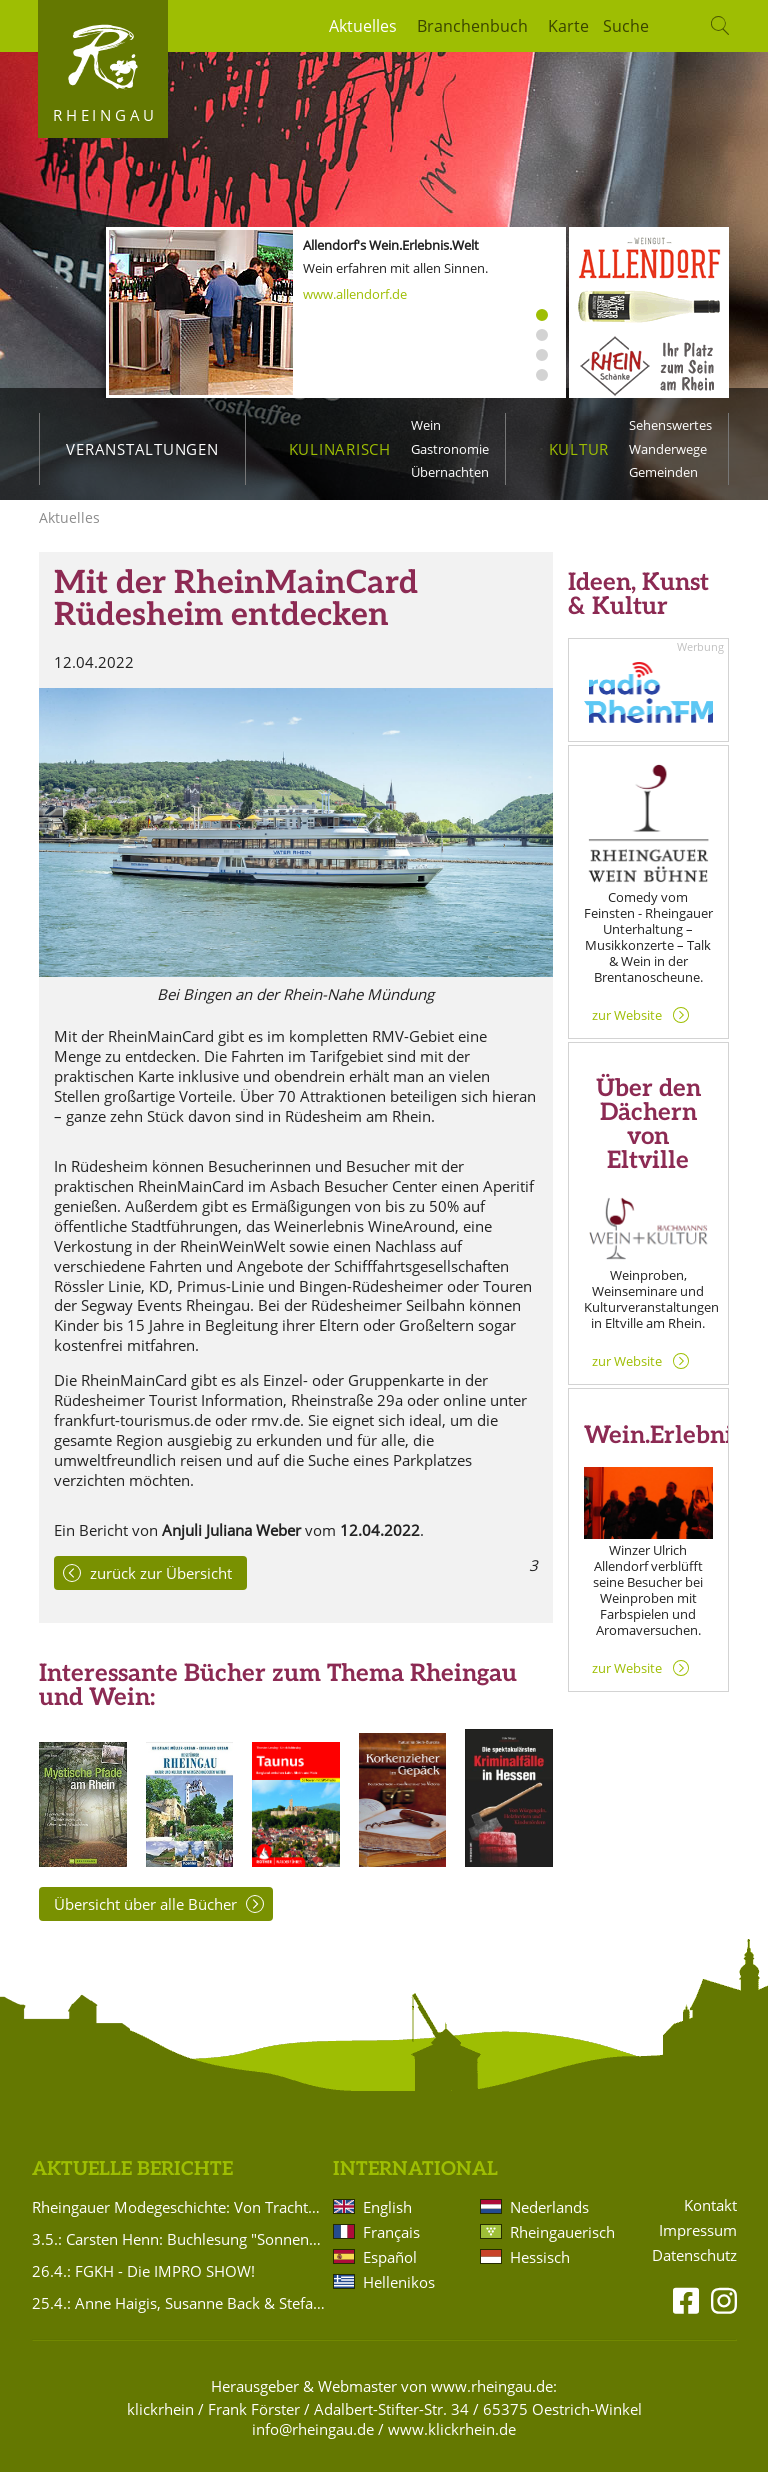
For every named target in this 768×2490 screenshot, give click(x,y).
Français (391, 2250)
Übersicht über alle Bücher (145, 1922)
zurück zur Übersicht (161, 1591)
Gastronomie (450, 449)
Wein (426, 425)
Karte (568, 26)
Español (390, 2275)
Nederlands (549, 2225)
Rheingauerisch (561, 2250)
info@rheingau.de (313, 2447)
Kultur (579, 449)
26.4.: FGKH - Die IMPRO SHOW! (143, 2289)
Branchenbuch (472, 26)
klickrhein (160, 2427)
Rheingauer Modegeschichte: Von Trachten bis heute (179, 2225)
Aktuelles (363, 26)
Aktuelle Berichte (132, 2187)
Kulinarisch (340, 449)
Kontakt (710, 2223)
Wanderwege (668, 449)
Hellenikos (399, 2300)
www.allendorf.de (355, 294)
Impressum (698, 2248)
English (387, 2225)
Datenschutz (694, 2273)
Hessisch (540, 2275)
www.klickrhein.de (452, 2447)
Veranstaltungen (142, 449)
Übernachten (450, 472)
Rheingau (105, 115)
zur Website (627, 1033)
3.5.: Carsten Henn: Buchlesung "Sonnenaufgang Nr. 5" (179, 2257)
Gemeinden (663, 472)
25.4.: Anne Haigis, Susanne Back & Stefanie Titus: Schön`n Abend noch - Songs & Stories (179, 2321)
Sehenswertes (670, 425)
